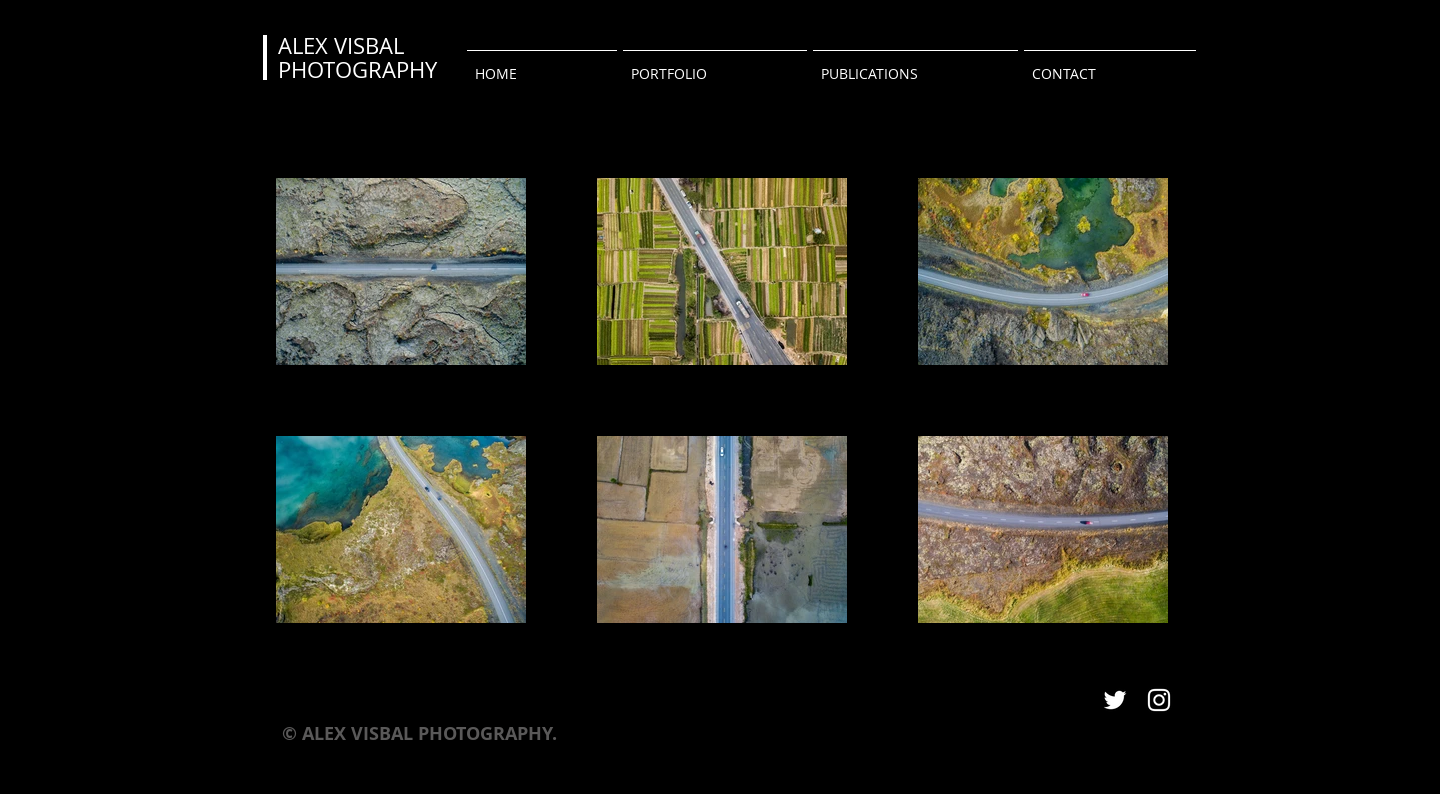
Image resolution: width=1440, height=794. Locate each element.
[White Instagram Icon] (1159, 700)
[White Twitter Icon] (1115, 700)
